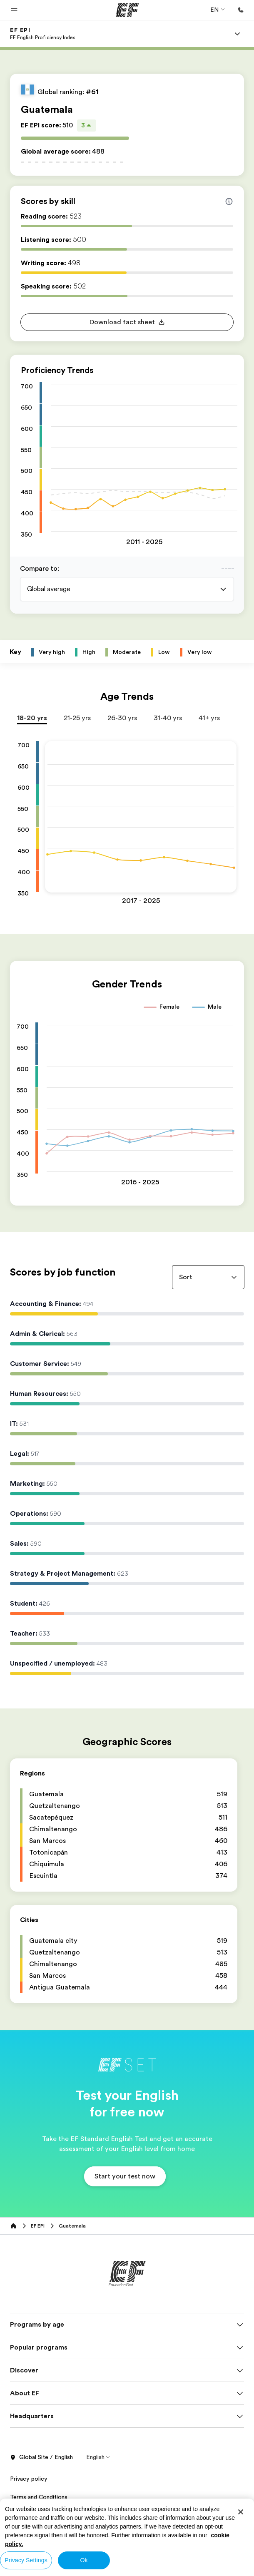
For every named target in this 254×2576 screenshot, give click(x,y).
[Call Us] (240, 10)
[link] (42, 34)
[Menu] (237, 33)
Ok (83, 2560)
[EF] (127, 10)
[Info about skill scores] (229, 201)
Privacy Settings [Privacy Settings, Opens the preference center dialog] (26, 2560)
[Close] (241, 2512)
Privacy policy (28, 2487)
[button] (14, 10)
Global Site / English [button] (41, 2465)
